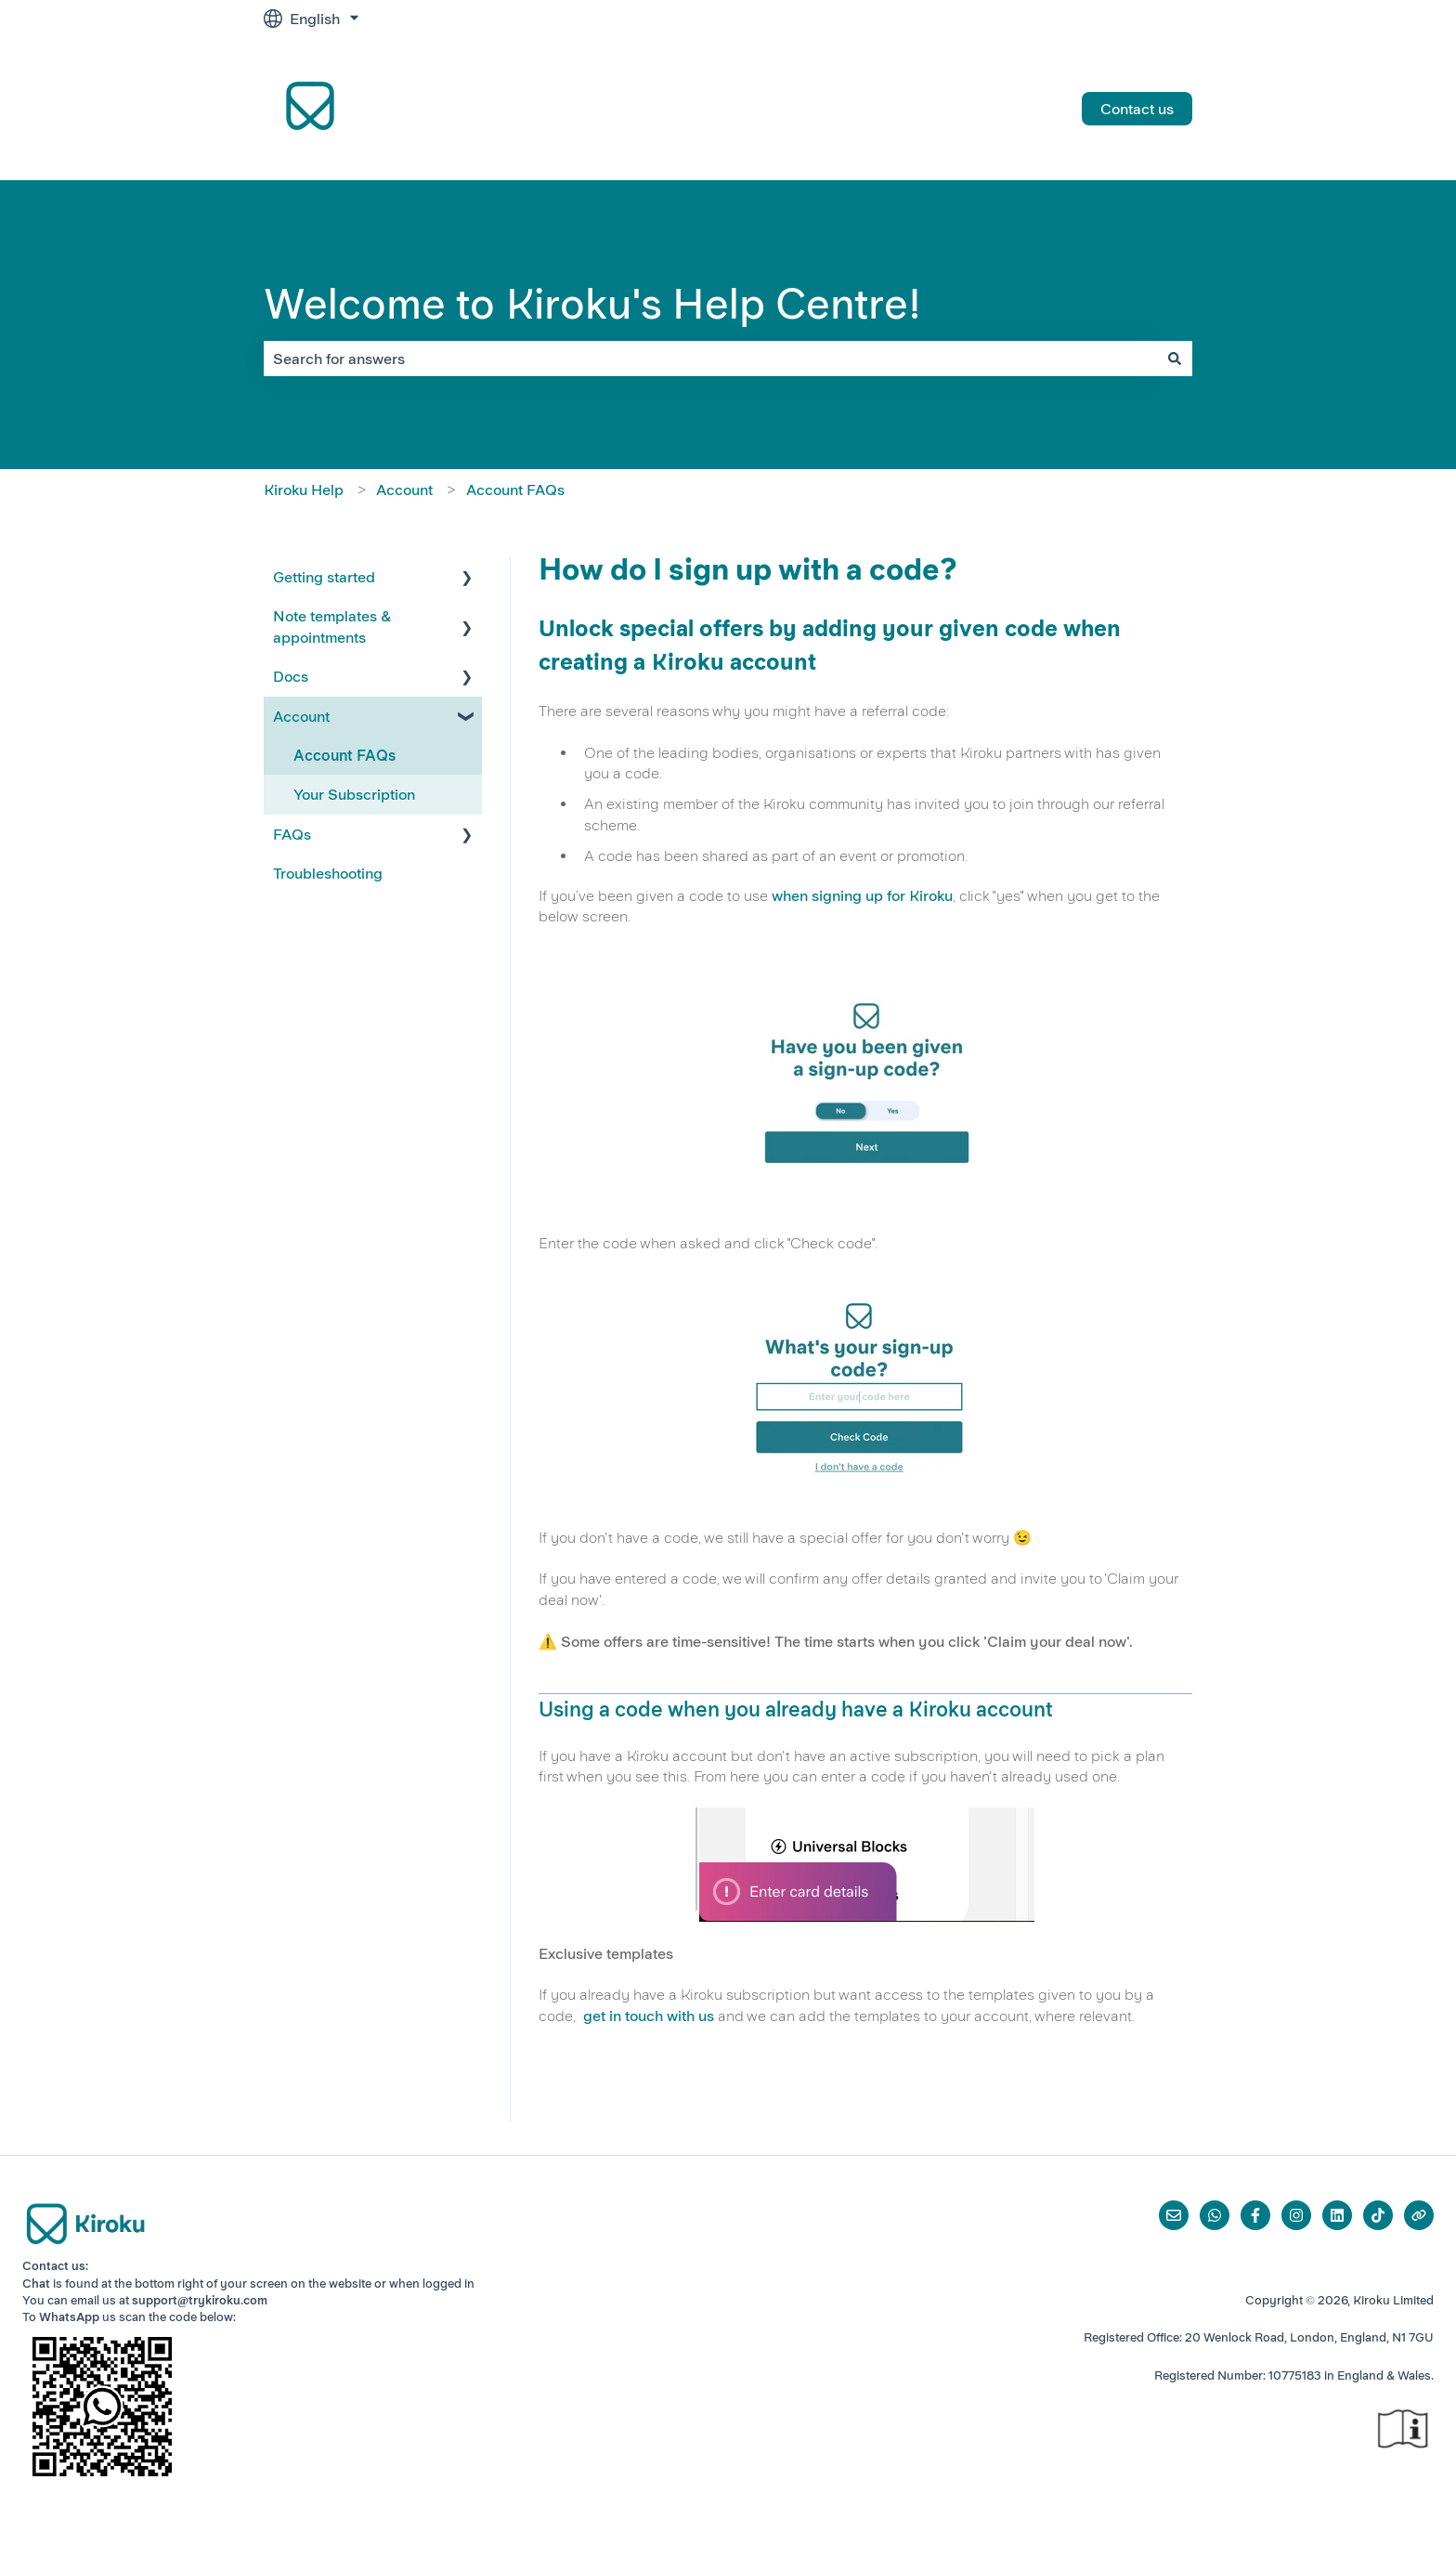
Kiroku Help (304, 489)
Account (404, 489)
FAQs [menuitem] (292, 834)
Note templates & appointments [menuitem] (332, 626)
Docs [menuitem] (290, 676)
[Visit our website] (1419, 2215)
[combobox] (710, 358)
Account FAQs (515, 489)
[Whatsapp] (1214, 2215)
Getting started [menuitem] (324, 576)
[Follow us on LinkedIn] (1337, 2215)
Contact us (1137, 108)
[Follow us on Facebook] (1255, 2215)
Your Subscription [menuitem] (354, 794)
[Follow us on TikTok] (1378, 2215)
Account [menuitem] (301, 716)
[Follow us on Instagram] (1296, 2215)
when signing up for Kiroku (862, 895)
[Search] (1174, 358)
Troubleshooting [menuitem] (328, 873)
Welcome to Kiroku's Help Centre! (592, 304)
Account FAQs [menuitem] (344, 755)
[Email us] (1174, 2215)
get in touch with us (648, 2015)
